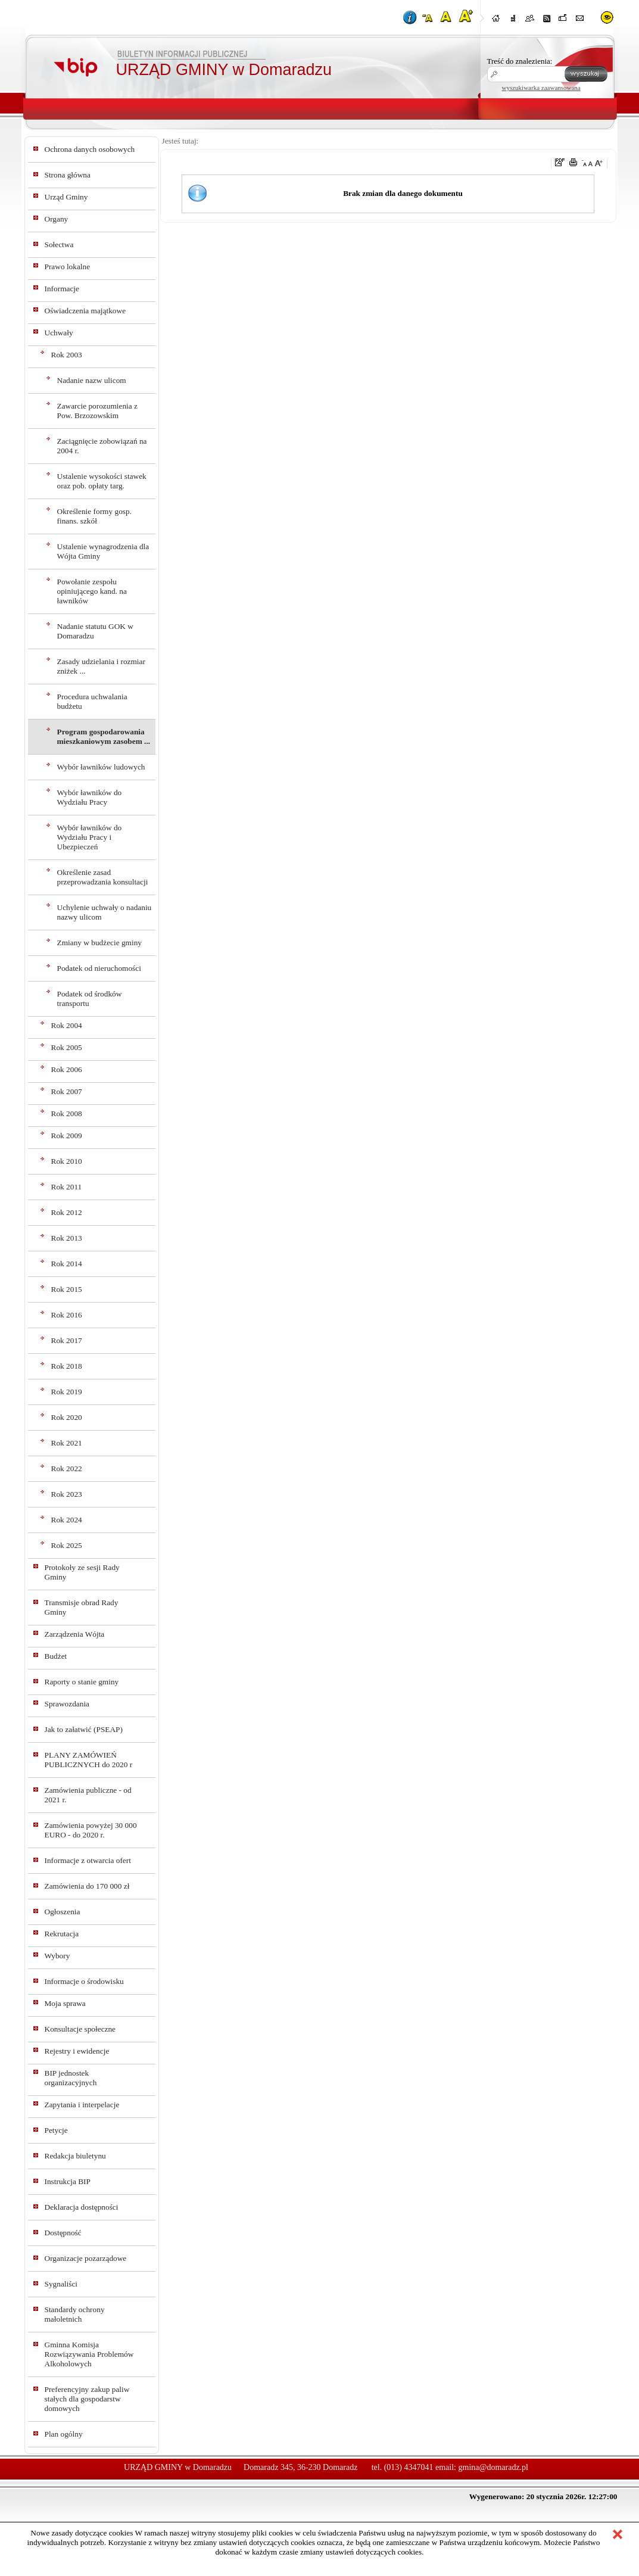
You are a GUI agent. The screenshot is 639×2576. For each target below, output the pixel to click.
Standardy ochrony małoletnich (75, 2314)
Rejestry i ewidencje (77, 2051)
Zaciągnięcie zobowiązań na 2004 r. (102, 446)
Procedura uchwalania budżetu (92, 701)
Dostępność (63, 2232)
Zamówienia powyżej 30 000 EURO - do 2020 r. (91, 1830)
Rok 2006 (66, 1069)
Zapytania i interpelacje (82, 2104)
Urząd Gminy (66, 196)
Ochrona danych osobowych (90, 149)
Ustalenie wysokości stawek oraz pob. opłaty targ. (101, 481)
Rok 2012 (66, 1212)
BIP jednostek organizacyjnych (71, 2078)
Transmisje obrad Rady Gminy (82, 1607)
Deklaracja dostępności (82, 2207)
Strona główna (68, 174)
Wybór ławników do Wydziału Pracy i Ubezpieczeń (89, 837)
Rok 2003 (66, 354)
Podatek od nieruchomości (99, 968)
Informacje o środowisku (84, 1981)
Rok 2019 (66, 1391)
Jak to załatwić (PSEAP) (84, 1729)
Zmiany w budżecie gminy (99, 942)
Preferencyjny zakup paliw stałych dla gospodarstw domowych (87, 2399)
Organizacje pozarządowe (86, 2258)
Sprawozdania (67, 1703)
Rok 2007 (66, 1091)
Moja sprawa (65, 2003)
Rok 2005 (66, 1047)
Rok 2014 (66, 1263)
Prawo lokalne (68, 266)
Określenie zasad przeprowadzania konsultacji (102, 877)
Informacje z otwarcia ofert (88, 1860)
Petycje (56, 2130)
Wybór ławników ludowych (101, 766)
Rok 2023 (66, 1494)
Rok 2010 (66, 1161)
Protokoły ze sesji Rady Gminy (82, 1572)
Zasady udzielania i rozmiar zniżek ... (101, 666)
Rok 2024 (66, 1519)
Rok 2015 (66, 1289)
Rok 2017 (66, 1340)
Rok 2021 (66, 1442)
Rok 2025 (66, 1545)
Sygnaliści (61, 2283)
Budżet (56, 1656)
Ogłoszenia (62, 1911)
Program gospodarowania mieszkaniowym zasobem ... (104, 736)
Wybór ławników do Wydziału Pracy (89, 797)
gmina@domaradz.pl (493, 2467)
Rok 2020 (66, 1417)
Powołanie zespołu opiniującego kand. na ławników (92, 591)
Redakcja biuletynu (75, 2155)
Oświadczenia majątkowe (85, 310)
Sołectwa (59, 244)
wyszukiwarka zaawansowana (541, 87)
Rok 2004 (66, 1025)
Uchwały (59, 332)
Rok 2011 (66, 1186)
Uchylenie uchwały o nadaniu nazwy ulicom (104, 912)
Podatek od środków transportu (89, 998)
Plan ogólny (64, 2433)
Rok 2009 (66, 1135)
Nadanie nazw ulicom (91, 380)
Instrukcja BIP (68, 2181)
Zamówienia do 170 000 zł (87, 1886)
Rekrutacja (62, 1933)
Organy (56, 218)
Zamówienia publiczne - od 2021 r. (88, 1795)
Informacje (62, 288)
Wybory (57, 1955)
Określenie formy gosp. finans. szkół (94, 516)
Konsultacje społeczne (80, 2028)
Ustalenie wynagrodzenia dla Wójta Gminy (103, 551)
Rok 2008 (66, 1113)
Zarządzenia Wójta (75, 1634)
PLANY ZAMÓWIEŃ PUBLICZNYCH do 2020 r (89, 1759)
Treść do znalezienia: (520, 61)
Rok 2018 (66, 1366)
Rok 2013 (66, 1238)
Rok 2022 (66, 1468)
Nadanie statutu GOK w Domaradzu (95, 631)
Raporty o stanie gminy (82, 1681)
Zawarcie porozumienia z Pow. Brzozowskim (97, 410)
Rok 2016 (66, 1314)
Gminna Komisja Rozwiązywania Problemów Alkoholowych (89, 2354)
